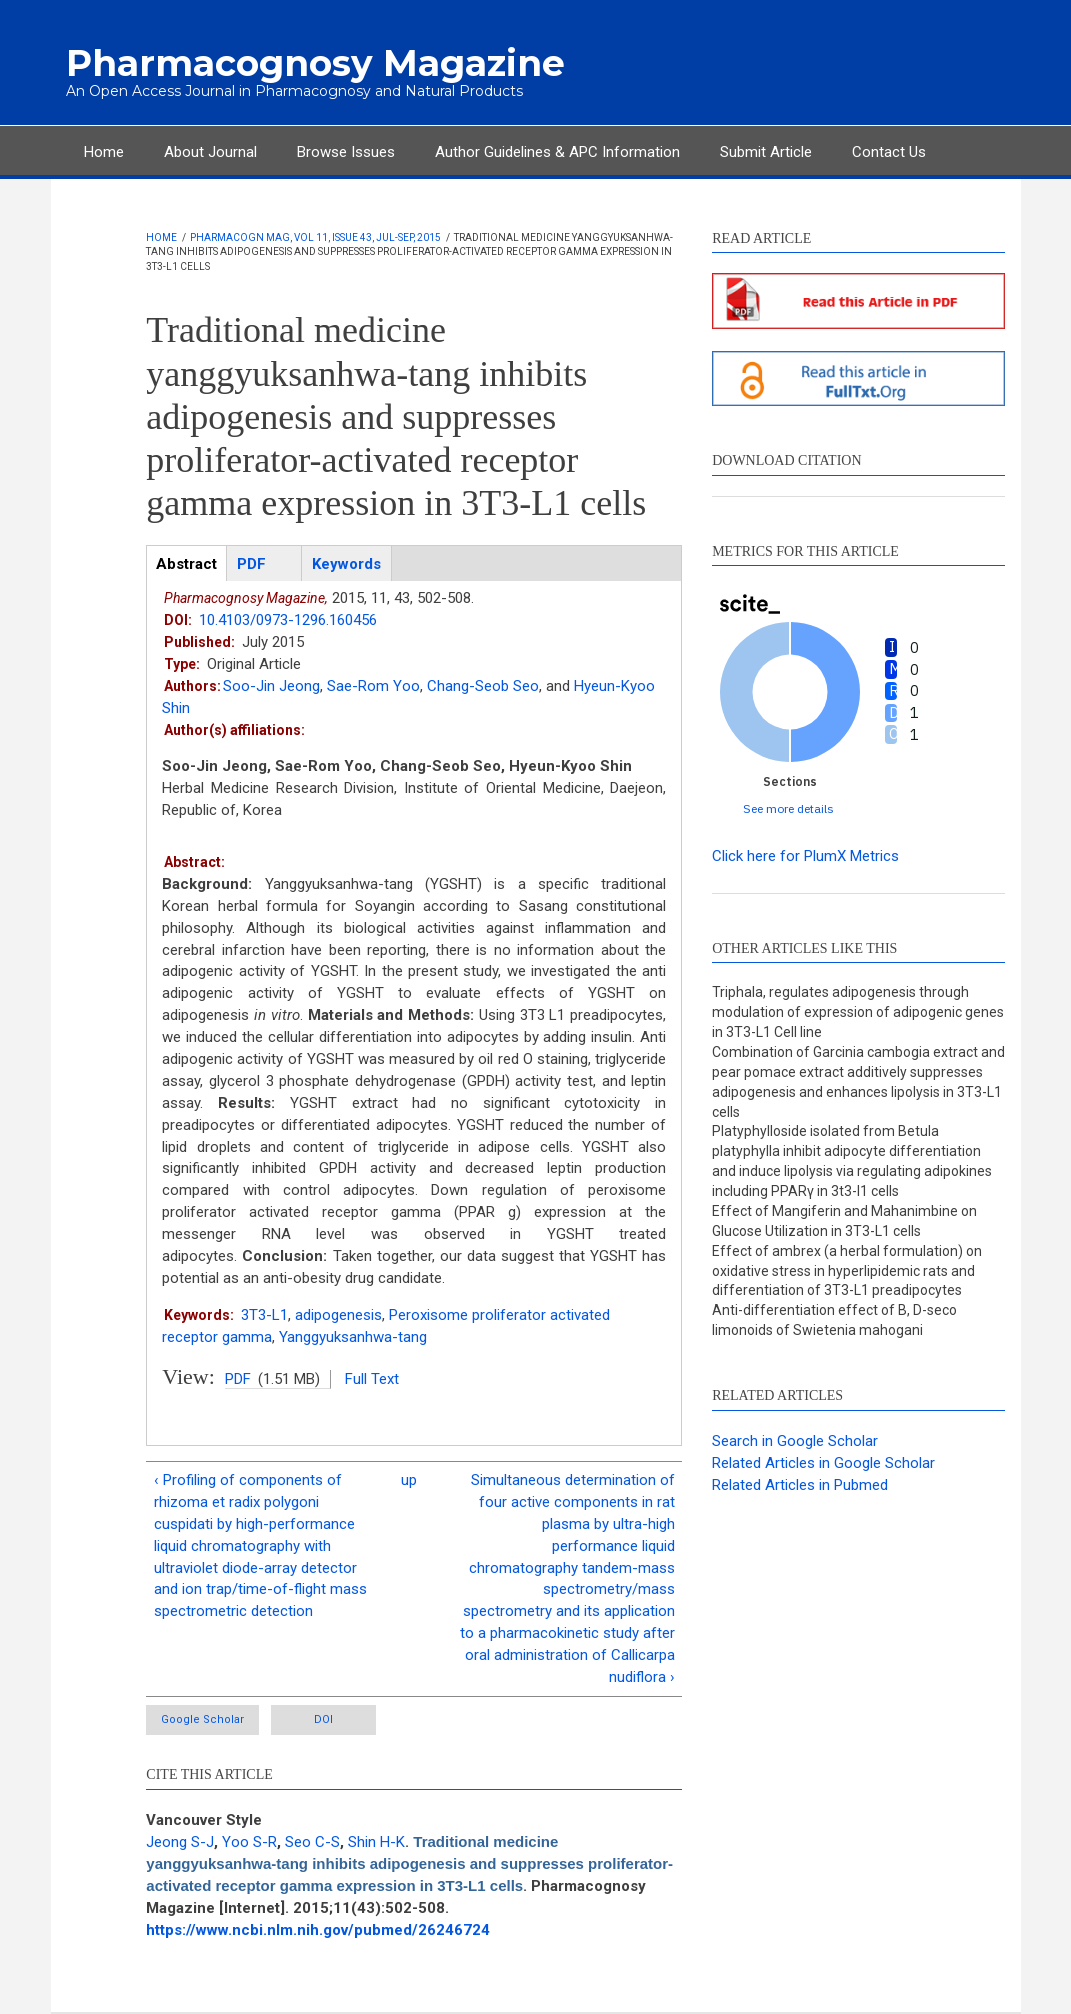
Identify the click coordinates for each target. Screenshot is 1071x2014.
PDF (238, 1379)
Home (104, 152)
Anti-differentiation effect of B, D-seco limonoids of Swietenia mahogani (834, 1320)
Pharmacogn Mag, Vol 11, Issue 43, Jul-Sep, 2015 (315, 237)
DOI (323, 1719)
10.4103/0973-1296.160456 (288, 620)
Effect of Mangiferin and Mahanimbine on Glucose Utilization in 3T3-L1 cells (844, 1221)
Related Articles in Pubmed (800, 1485)
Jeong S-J (180, 1842)
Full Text (372, 1379)
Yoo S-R (249, 1842)
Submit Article (766, 152)
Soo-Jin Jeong (271, 686)
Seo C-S (312, 1842)
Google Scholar (202, 1719)
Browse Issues (346, 152)
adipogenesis (338, 1315)
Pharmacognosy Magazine (315, 63)
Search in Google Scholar (795, 1441)
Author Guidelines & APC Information (557, 152)
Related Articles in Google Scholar (823, 1463)
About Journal (210, 152)
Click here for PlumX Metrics (805, 856)
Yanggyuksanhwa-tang (353, 1337)
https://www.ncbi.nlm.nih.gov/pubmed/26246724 (318, 1930)
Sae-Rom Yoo (373, 686)
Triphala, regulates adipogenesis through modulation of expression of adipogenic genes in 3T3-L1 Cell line (858, 1012)
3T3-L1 (264, 1315)
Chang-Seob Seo (483, 686)
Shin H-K (376, 1842)
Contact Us (889, 152)
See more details (788, 808)
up (409, 1480)
